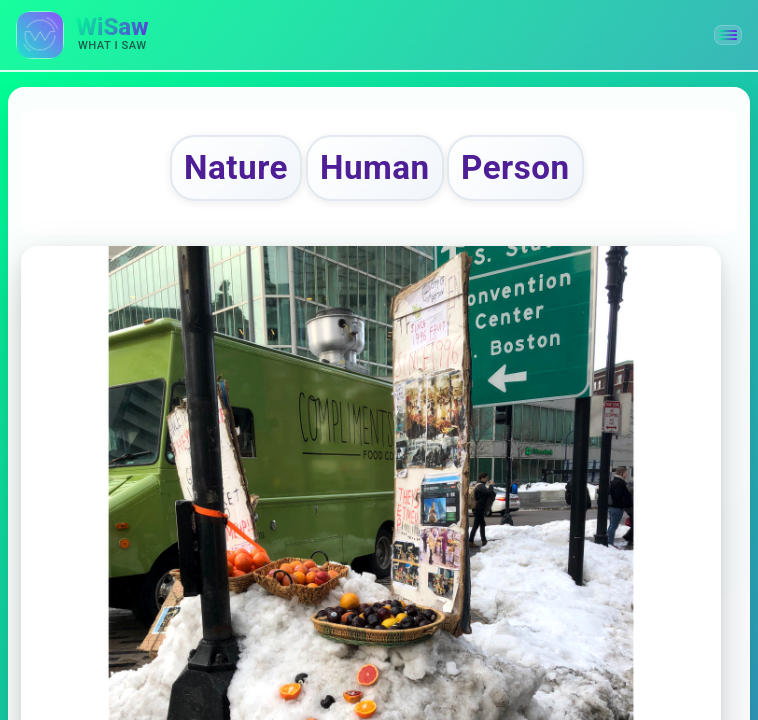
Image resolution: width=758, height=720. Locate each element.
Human (375, 167)
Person (515, 167)
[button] (728, 35)
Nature (236, 167)
